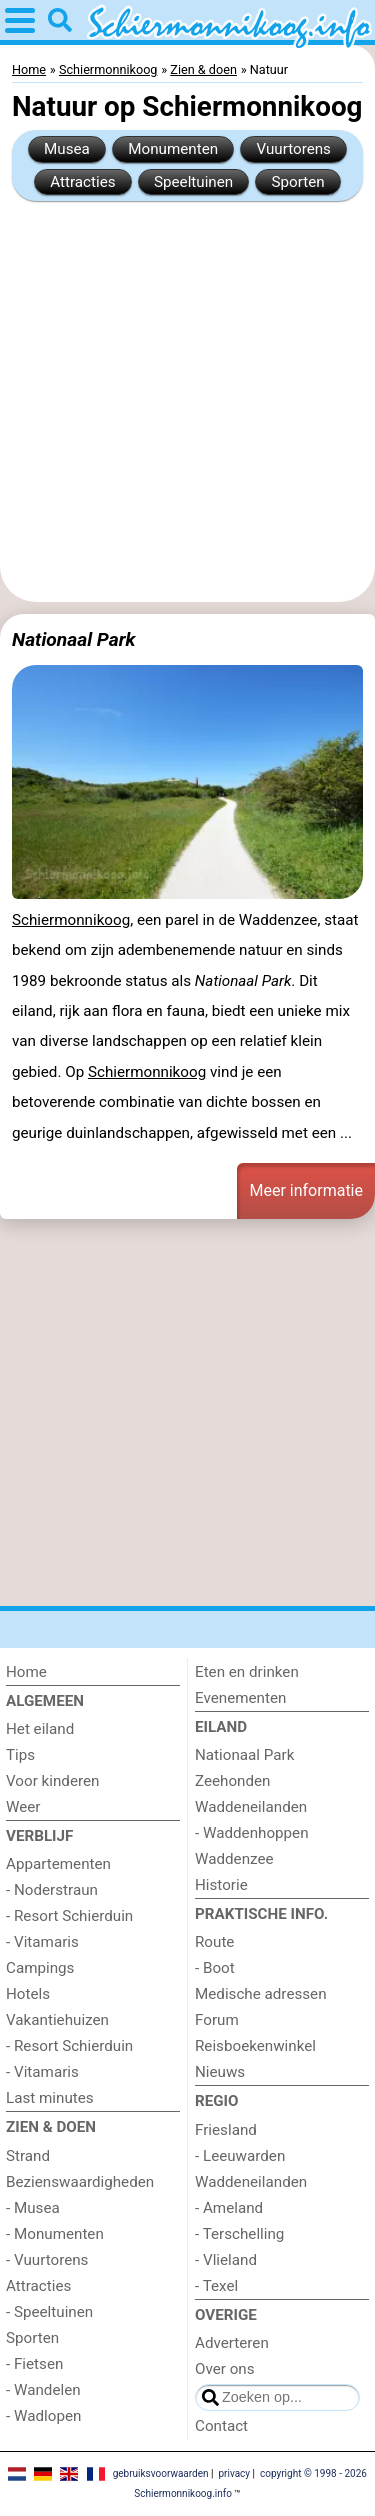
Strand (28, 2156)
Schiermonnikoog (71, 920)
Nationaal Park (73, 639)
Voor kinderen (52, 1781)
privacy (234, 2473)
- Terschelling (239, 2234)
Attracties (82, 182)
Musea (67, 149)
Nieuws (220, 2072)
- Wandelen (43, 2390)
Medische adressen (261, 1994)
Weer (23, 1807)
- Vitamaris (42, 1942)
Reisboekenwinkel (255, 2046)
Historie (221, 1885)
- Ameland (229, 2208)
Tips (20, 1755)
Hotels (28, 1994)
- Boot (215, 1968)
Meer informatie (306, 1190)
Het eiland (40, 1729)
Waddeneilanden (251, 1807)
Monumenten (173, 149)
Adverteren (232, 2343)
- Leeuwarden (240, 2156)
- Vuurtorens (47, 2260)
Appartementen (58, 1864)
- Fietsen (34, 2364)
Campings (40, 1968)
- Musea (33, 2208)
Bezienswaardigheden (80, 2182)
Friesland (226, 2130)
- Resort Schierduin (69, 1916)
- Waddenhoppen (252, 1833)
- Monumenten (55, 2234)
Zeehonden (232, 1781)
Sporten (298, 182)
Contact (221, 2426)
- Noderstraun (52, 1890)
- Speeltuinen (49, 2312)
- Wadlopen (43, 2416)
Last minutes (50, 2098)
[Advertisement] (187, 401)
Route (214, 1942)
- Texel (216, 2286)
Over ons (225, 2369)
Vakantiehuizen (57, 2020)
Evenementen (240, 1698)
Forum (217, 2020)
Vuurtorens (293, 149)
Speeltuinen (193, 182)
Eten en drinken (247, 1672)
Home (26, 1672)
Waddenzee (234, 1859)
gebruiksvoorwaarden (161, 2473)
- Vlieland (226, 2260)
